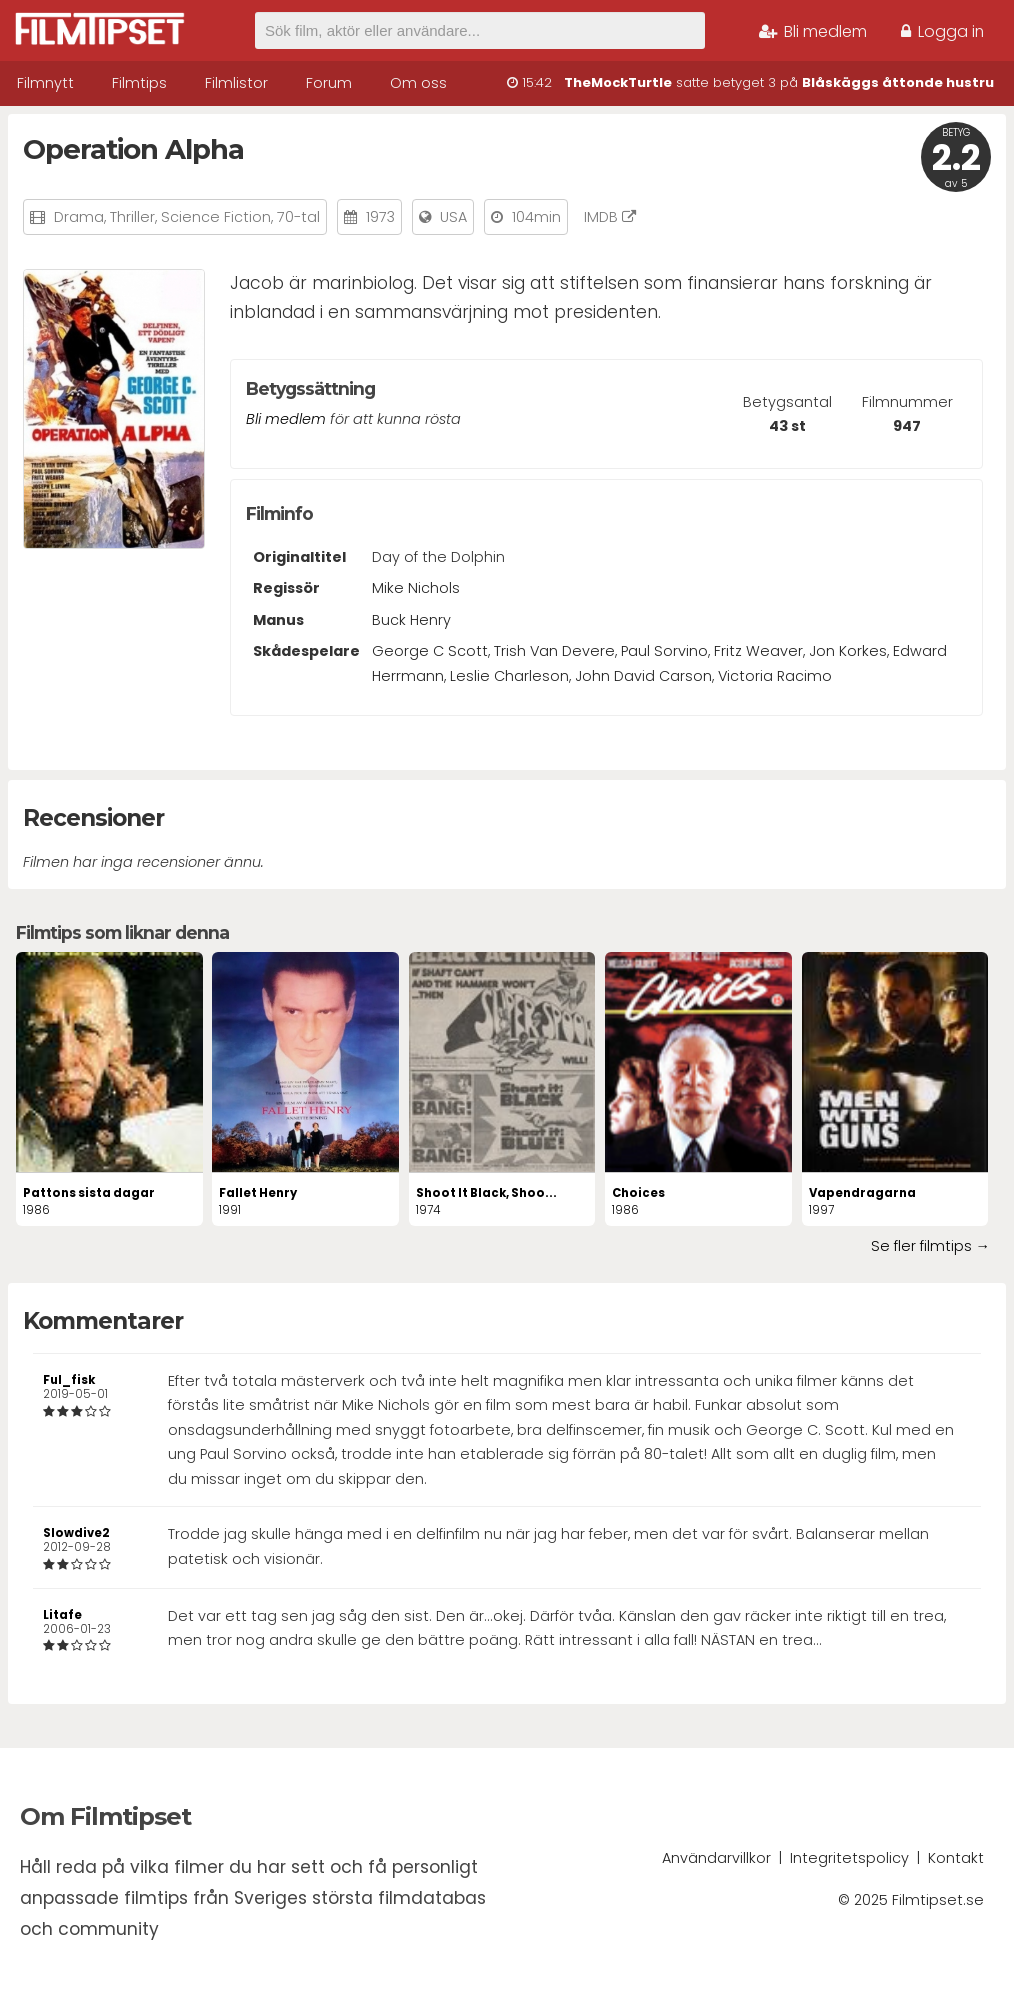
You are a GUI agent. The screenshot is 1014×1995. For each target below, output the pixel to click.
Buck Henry (411, 620)
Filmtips (139, 83)
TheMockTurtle (618, 82)
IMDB (610, 217)
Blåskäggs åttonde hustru (898, 82)
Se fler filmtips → (930, 1246)
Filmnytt (45, 83)
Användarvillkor (716, 1858)
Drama (79, 217)
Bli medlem (813, 31)
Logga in (942, 31)
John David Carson (643, 676)
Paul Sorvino (664, 651)
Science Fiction (216, 217)
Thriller (132, 217)
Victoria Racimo (775, 676)
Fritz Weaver (758, 651)
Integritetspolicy (849, 1858)
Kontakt (956, 1858)
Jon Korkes (848, 651)
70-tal (298, 217)
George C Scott (430, 651)
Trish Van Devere (554, 651)
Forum (329, 83)
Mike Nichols (416, 588)
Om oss (418, 83)
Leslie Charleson (509, 676)
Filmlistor (236, 83)
